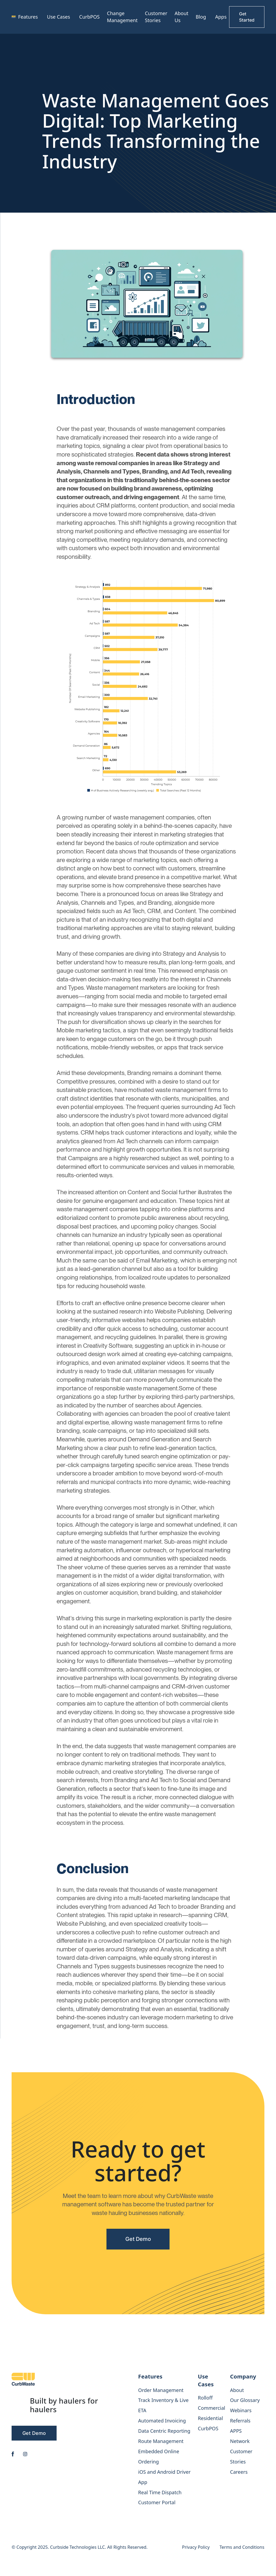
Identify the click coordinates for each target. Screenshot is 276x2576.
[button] (29, 16)
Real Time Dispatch (160, 2492)
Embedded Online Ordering (158, 2456)
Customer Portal (156, 2502)
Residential (210, 2418)
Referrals (240, 2420)
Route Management (161, 2441)
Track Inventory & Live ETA (163, 2405)
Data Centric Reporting (164, 2431)
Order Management (161, 2390)
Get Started (246, 17)
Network (240, 2441)
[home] (14, 17)
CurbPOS (89, 16)
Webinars (241, 2410)
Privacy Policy (195, 2547)
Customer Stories (156, 16)
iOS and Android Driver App (164, 2477)
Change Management (122, 16)
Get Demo (138, 2239)
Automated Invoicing (162, 2420)
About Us (181, 16)
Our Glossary (245, 2400)
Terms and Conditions (241, 2547)
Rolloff (205, 2397)
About (237, 2390)
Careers (239, 2472)
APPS (236, 2431)
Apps (220, 16)
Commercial (211, 2408)
